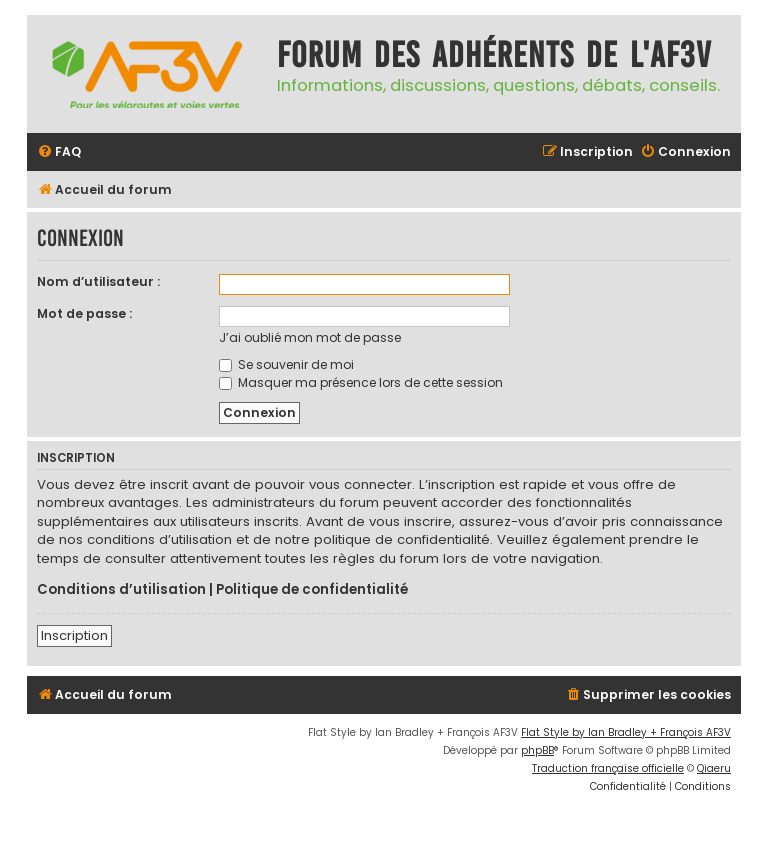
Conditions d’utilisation (121, 590)
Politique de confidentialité (312, 590)
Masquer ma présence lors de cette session (361, 382)
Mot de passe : (84, 313)
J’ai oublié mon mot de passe (310, 337)
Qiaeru (714, 768)
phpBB (537, 750)
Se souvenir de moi (286, 364)
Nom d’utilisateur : (98, 281)
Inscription (74, 635)
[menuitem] (59, 152)
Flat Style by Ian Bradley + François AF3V (626, 732)
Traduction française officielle (608, 768)
